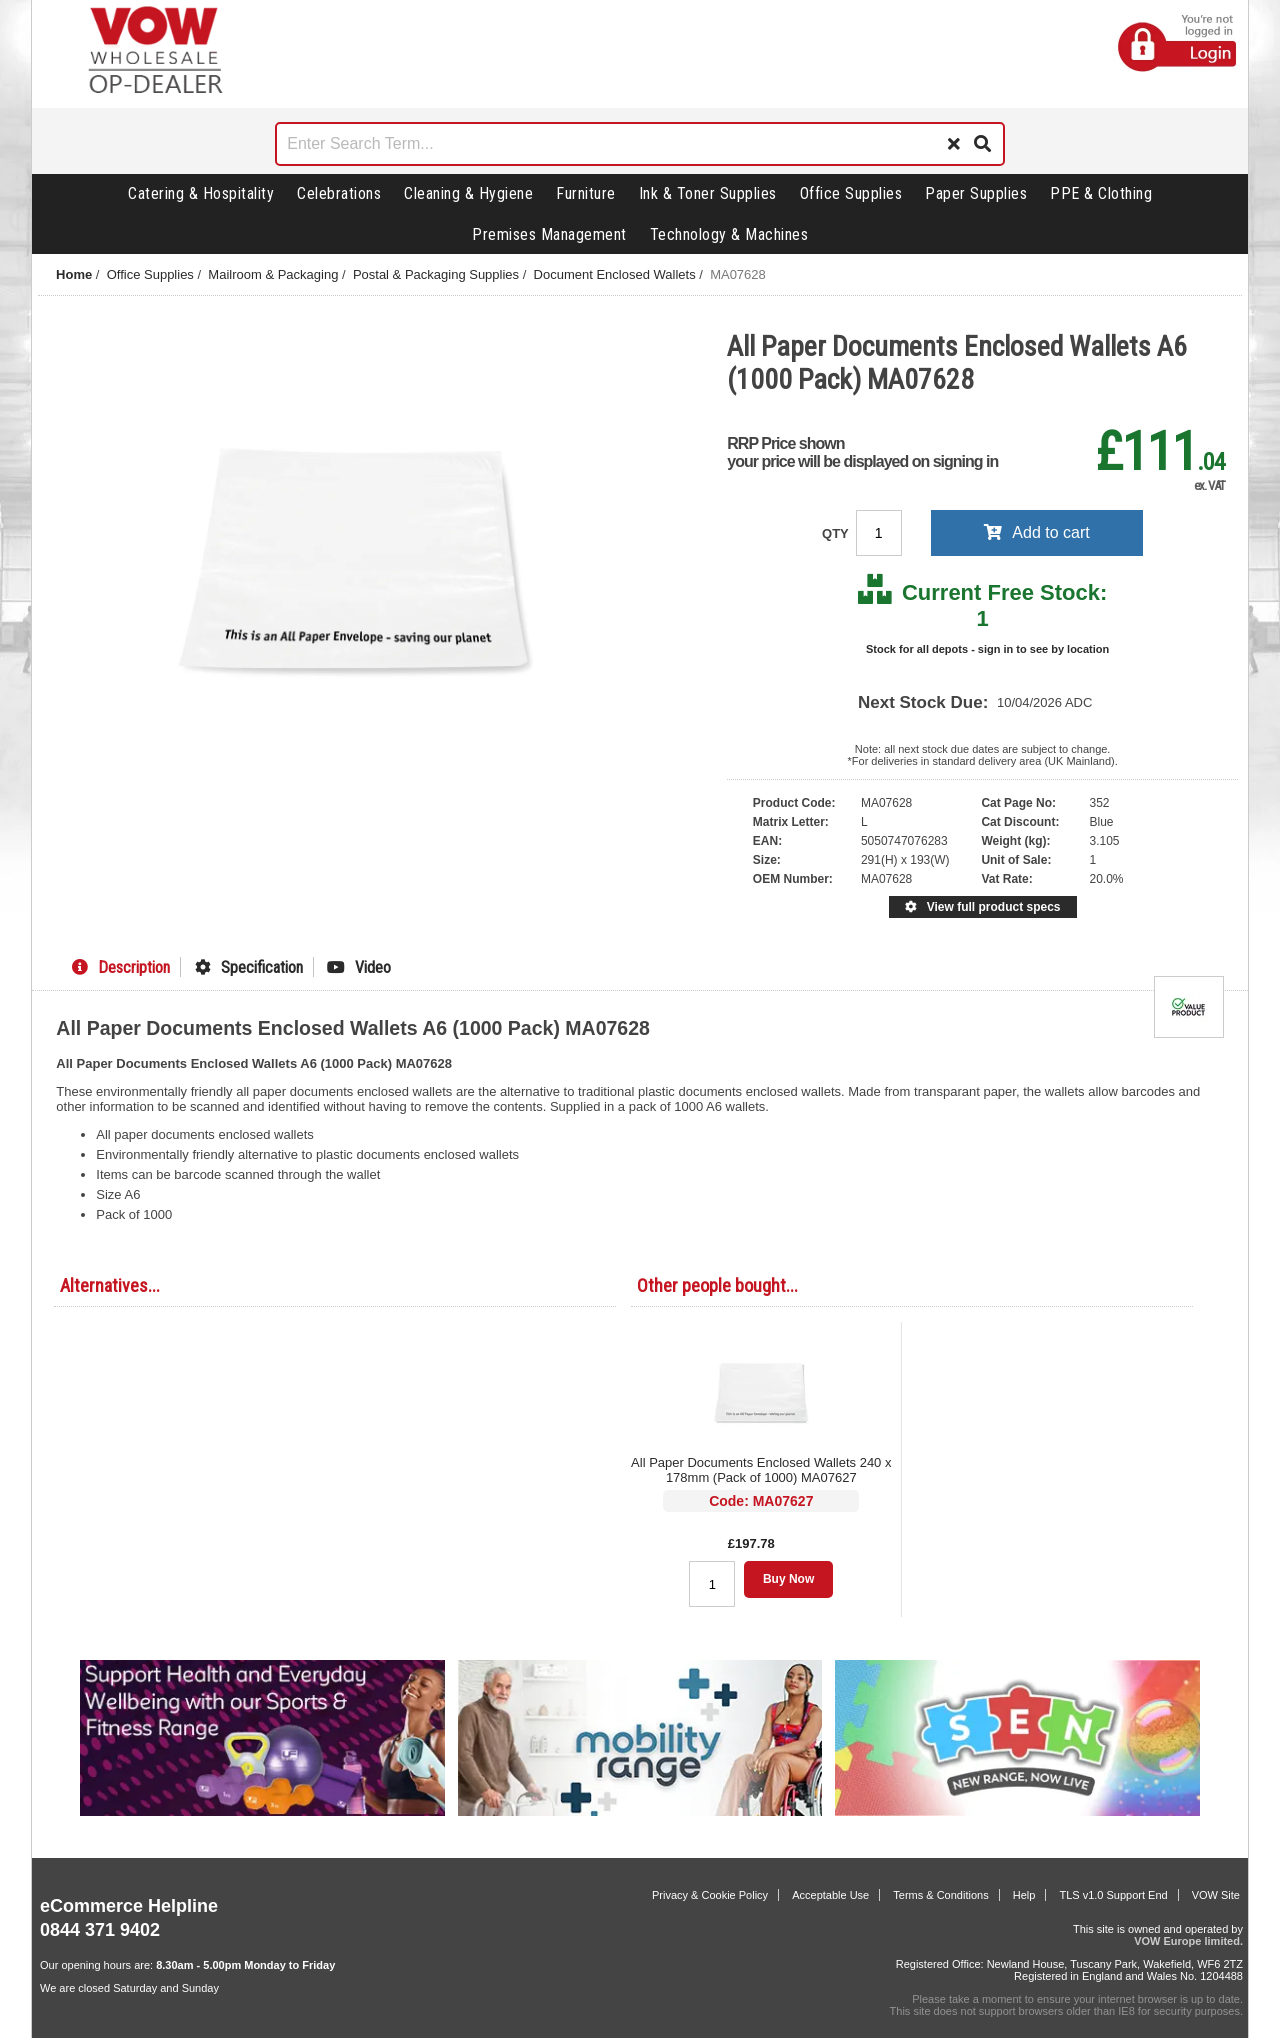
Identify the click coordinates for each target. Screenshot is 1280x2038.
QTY (837, 533)
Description (121, 967)
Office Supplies (851, 193)
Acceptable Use (830, 1895)
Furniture (586, 193)
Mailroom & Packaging (273, 274)
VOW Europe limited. (1188, 1941)
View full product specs (983, 907)
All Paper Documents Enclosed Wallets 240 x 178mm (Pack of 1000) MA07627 (761, 1470)
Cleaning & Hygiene (468, 193)
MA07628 (738, 274)
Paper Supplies (976, 193)
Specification (249, 967)
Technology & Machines (729, 234)
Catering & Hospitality (201, 193)
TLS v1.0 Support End (1113, 1895)
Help (1024, 1895)
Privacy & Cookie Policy (710, 1895)
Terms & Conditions (940, 1895)
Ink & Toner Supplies (708, 193)
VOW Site (1216, 1895)
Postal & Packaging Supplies (436, 274)
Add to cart (1036, 532)
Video (359, 967)
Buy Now (788, 1579)
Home (74, 274)
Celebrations (339, 193)
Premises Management (549, 234)
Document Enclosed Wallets (615, 274)
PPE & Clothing (1101, 193)
